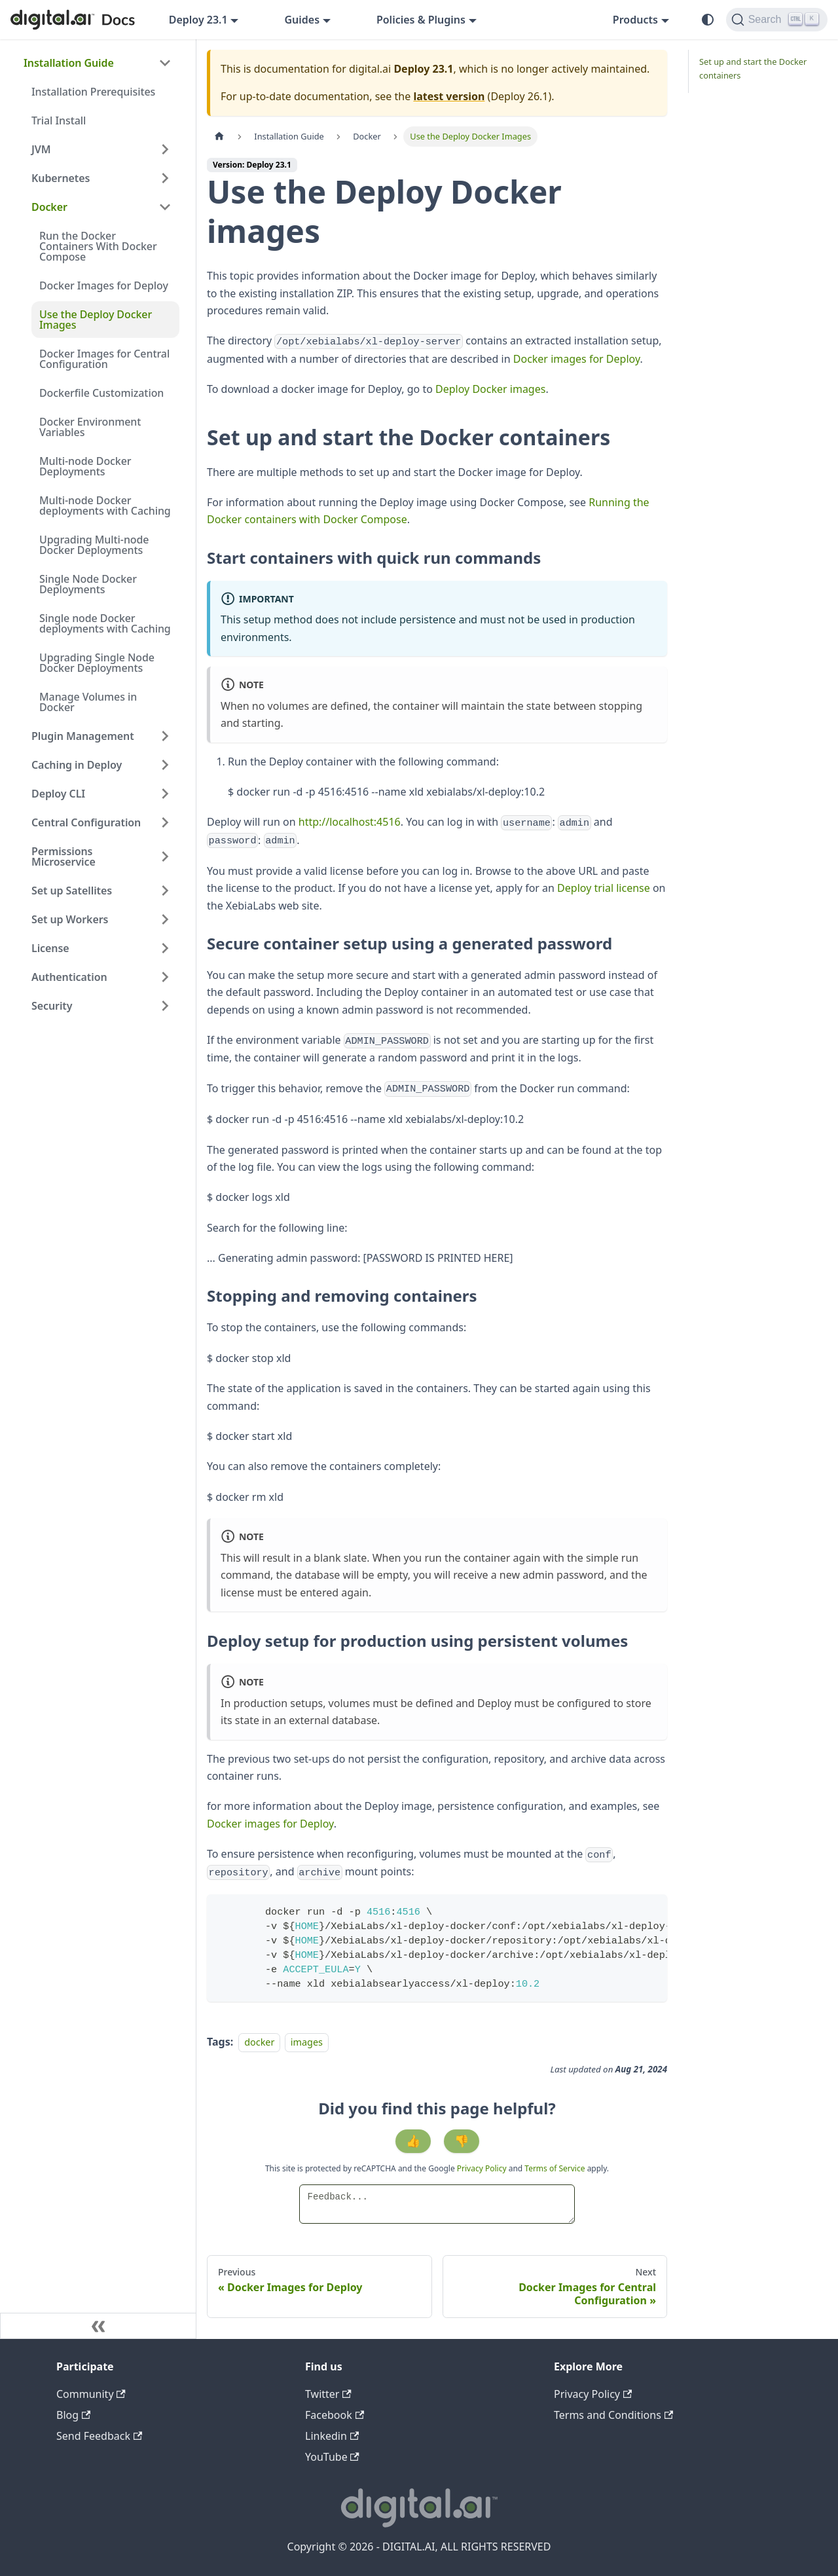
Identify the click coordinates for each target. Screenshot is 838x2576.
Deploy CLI (58, 793)
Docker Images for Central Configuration (104, 358)
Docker (49, 207)
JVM (41, 149)
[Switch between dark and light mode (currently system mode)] (707, 19)
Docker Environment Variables (90, 426)
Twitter (328, 2394)
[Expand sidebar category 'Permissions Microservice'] (165, 856)
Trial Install (58, 120)
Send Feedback (99, 2436)
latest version (448, 96)
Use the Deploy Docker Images (95, 319)
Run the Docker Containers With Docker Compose (98, 246)
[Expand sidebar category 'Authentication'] (165, 977)
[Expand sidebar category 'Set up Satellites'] (165, 890)
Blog (73, 2415)
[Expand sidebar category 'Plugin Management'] (165, 736)
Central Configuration (86, 822)
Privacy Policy (483, 2168)
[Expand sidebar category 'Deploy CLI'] (165, 794)
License (50, 948)
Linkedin (332, 2436)
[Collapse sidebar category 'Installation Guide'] (165, 63)
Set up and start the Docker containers (753, 68)
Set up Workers (69, 919)
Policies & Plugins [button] (420, 19)
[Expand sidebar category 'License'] (165, 948)
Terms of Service (554, 2168)
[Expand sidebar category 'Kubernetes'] (165, 178)
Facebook (334, 2415)
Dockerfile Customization (101, 393)
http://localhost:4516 (350, 822)
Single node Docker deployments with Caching (105, 623)
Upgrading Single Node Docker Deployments (97, 662)
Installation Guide (69, 63)
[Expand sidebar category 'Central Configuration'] (165, 822)
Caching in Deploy (76, 765)
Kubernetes (60, 178)
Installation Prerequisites (93, 91)
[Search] (777, 19)
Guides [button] (301, 19)
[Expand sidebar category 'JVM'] (165, 149)
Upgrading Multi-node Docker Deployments (94, 544)
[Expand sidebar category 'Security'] (165, 1006)
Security (51, 1006)
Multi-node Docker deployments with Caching (105, 505)
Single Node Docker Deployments (88, 584)
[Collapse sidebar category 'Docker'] (165, 207)
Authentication (69, 977)
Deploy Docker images (490, 389)
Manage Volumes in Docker (88, 702)
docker (259, 2042)
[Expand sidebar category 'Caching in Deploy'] (165, 765)
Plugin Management (82, 736)
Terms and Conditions (613, 2415)
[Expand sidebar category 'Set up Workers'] (165, 919)
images (307, 2042)
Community (91, 2394)
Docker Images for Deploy (103, 285)
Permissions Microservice (63, 856)
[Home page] (219, 136)
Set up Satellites (71, 890)
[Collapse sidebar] (98, 2326)
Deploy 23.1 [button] (198, 19)
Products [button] (635, 19)
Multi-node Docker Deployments (85, 466)
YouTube (332, 2457)
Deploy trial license (603, 888)
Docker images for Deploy (576, 359)
